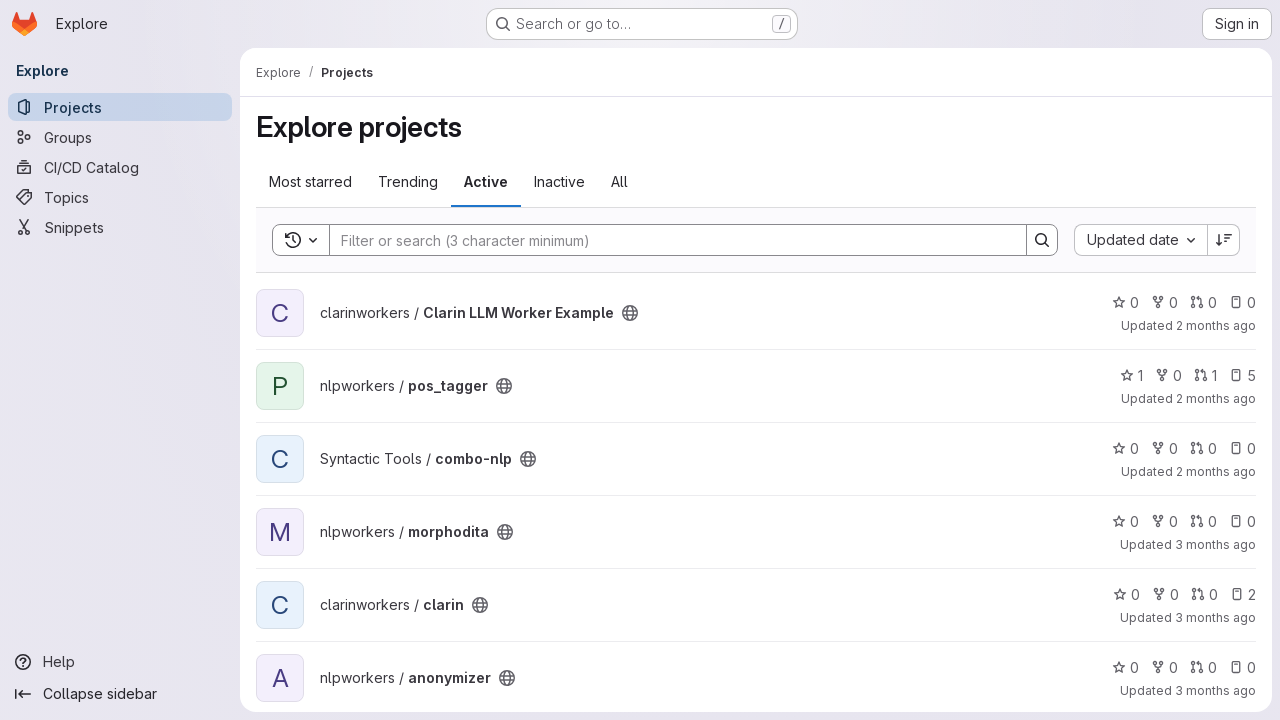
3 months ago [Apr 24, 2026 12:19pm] (1215, 617)
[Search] (668, 240)
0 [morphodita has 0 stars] (1125, 521)
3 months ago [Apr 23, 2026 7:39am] (1215, 690)
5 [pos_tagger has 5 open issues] (1242, 375)
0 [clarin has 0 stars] (1126, 594)
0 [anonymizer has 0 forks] (1164, 667)
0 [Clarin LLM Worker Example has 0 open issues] (1242, 302)
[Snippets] (120, 227)
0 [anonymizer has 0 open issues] (1242, 667)
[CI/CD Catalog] (120, 167)
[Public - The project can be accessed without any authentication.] (630, 313)
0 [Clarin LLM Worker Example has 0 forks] (1164, 302)
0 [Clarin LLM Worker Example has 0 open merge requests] (1203, 302)
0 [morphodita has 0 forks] (1164, 521)
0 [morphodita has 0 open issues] (1242, 521)
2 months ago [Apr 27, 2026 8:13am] (1216, 398)
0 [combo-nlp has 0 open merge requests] (1203, 448)
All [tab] (619, 181)
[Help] (120, 662)
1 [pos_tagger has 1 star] (1131, 375)
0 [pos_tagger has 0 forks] (1168, 375)
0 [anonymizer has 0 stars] (1125, 667)
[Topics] (120, 197)
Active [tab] (486, 181)
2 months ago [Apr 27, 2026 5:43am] (1216, 471)
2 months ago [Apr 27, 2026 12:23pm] (1216, 325)
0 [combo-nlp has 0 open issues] (1242, 448)
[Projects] (120, 107)
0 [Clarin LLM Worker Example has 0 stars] (1125, 302)
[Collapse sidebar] (120, 694)
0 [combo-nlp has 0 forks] (1164, 448)
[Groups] (120, 137)
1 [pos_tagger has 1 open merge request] (1205, 375)
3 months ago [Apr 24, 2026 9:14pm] (1215, 544)
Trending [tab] (408, 181)
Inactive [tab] (559, 181)
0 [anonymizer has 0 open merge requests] (1203, 667)
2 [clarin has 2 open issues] (1243, 594)
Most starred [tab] (310, 181)
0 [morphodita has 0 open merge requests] (1203, 521)
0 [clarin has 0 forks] (1165, 594)
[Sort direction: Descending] (1224, 240)
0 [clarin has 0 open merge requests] (1204, 594)
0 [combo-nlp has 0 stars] (1125, 448)
